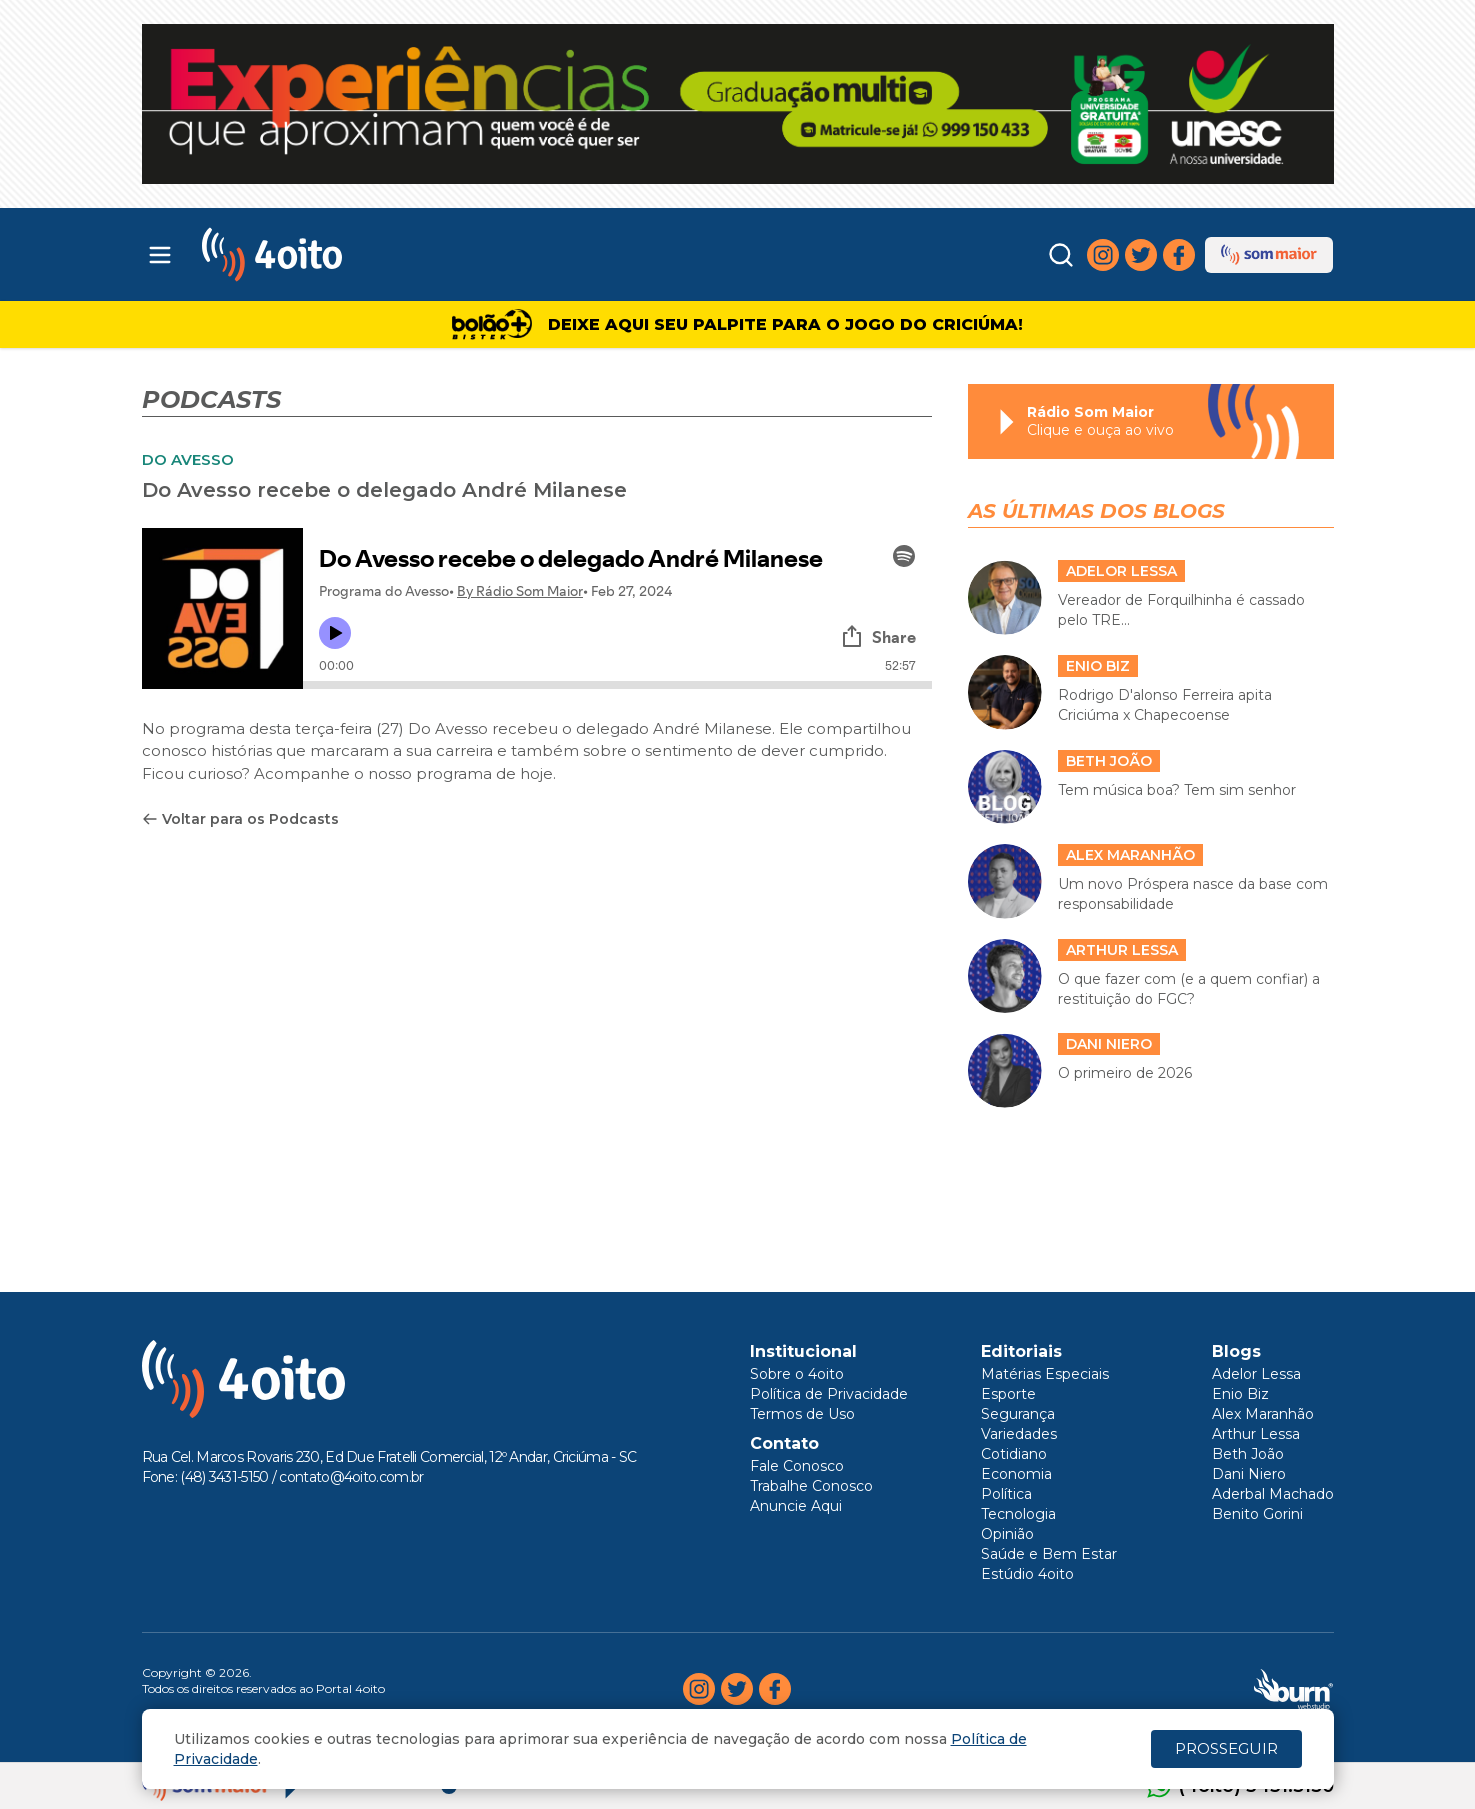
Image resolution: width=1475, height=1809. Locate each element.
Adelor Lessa (1256, 1374)
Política (1006, 1494)
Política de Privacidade (829, 1394)
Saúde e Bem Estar (1049, 1554)
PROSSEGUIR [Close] (1226, 1748)
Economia (1016, 1474)
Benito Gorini (1257, 1514)
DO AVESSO (188, 459)
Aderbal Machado (1273, 1494)
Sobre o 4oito (797, 1374)
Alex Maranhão (1263, 1414)
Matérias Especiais (1045, 1374)
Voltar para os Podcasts (240, 819)
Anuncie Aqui (796, 1506)
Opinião (1007, 1534)
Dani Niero (1249, 1474)
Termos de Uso (802, 1414)
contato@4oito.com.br (351, 1477)
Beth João (1248, 1454)
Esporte (1008, 1394)
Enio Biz (1240, 1394)
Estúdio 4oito (1027, 1574)
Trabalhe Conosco (811, 1486)
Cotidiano (1014, 1454)
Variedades (1019, 1434)
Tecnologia (1018, 1514)
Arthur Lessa (1256, 1434)
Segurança (1018, 1414)
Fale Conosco (797, 1466)
